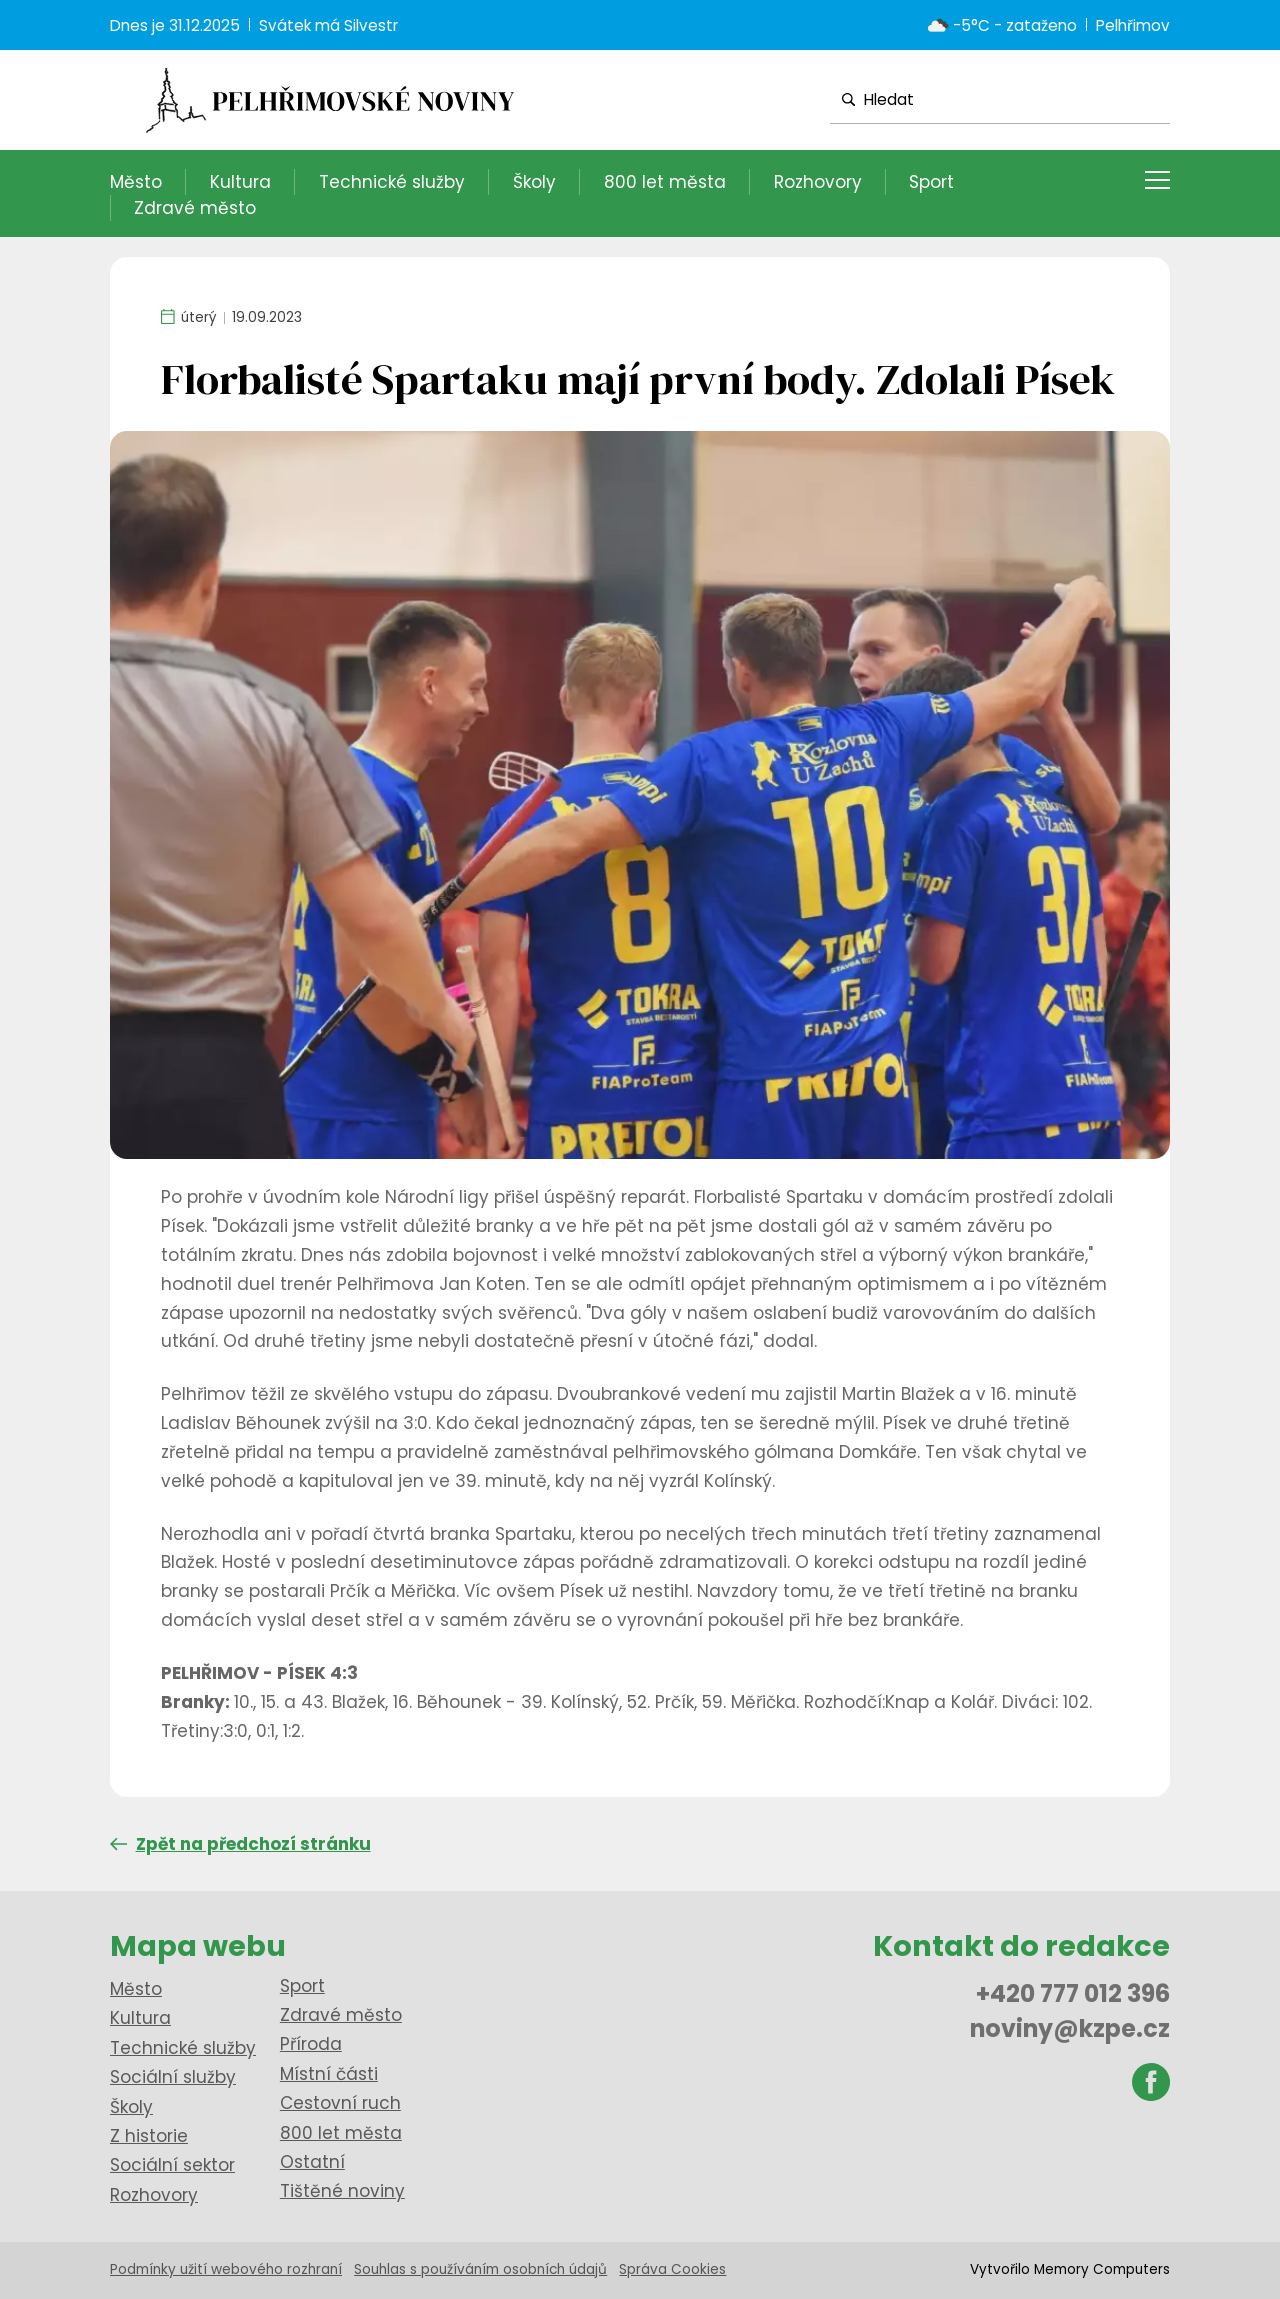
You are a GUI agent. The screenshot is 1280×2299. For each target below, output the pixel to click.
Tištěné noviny (342, 2191)
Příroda (311, 2044)
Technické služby (392, 182)
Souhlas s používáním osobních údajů (480, 2269)
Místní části (329, 2074)
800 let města (665, 182)
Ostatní (312, 2162)
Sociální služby (173, 2077)
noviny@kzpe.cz (1070, 2028)
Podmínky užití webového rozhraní (226, 2269)
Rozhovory (818, 182)
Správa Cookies (672, 2269)
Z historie (149, 2136)
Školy (534, 182)
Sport (931, 182)
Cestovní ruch (340, 2103)
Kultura (240, 182)
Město (136, 182)
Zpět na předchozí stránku (240, 1844)
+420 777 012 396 (1073, 1993)
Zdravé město (195, 208)
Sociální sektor (172, 2165)
